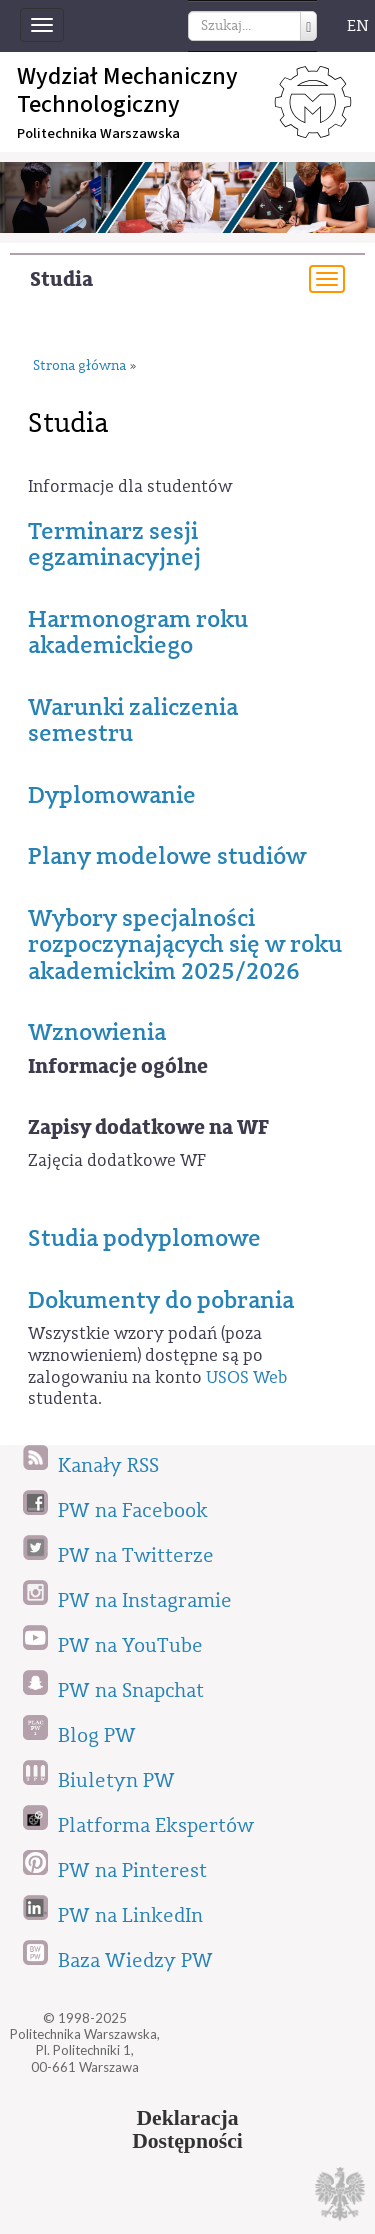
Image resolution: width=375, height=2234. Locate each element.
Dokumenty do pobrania (161, 1300)
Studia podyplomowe (144, 1238)
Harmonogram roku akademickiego (138, 632)
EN (358, 26)
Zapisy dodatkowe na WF (148, 1127)
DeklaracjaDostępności (187, 2130)
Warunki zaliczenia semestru (133, 720)
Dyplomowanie (112, 795)
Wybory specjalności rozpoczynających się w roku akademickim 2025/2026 (185, 944)
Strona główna (79, 366)
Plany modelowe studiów (167, 856)
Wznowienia (97, 1032)
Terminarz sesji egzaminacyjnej (114, 544)
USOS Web (246, 1377)
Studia (61, 279)
